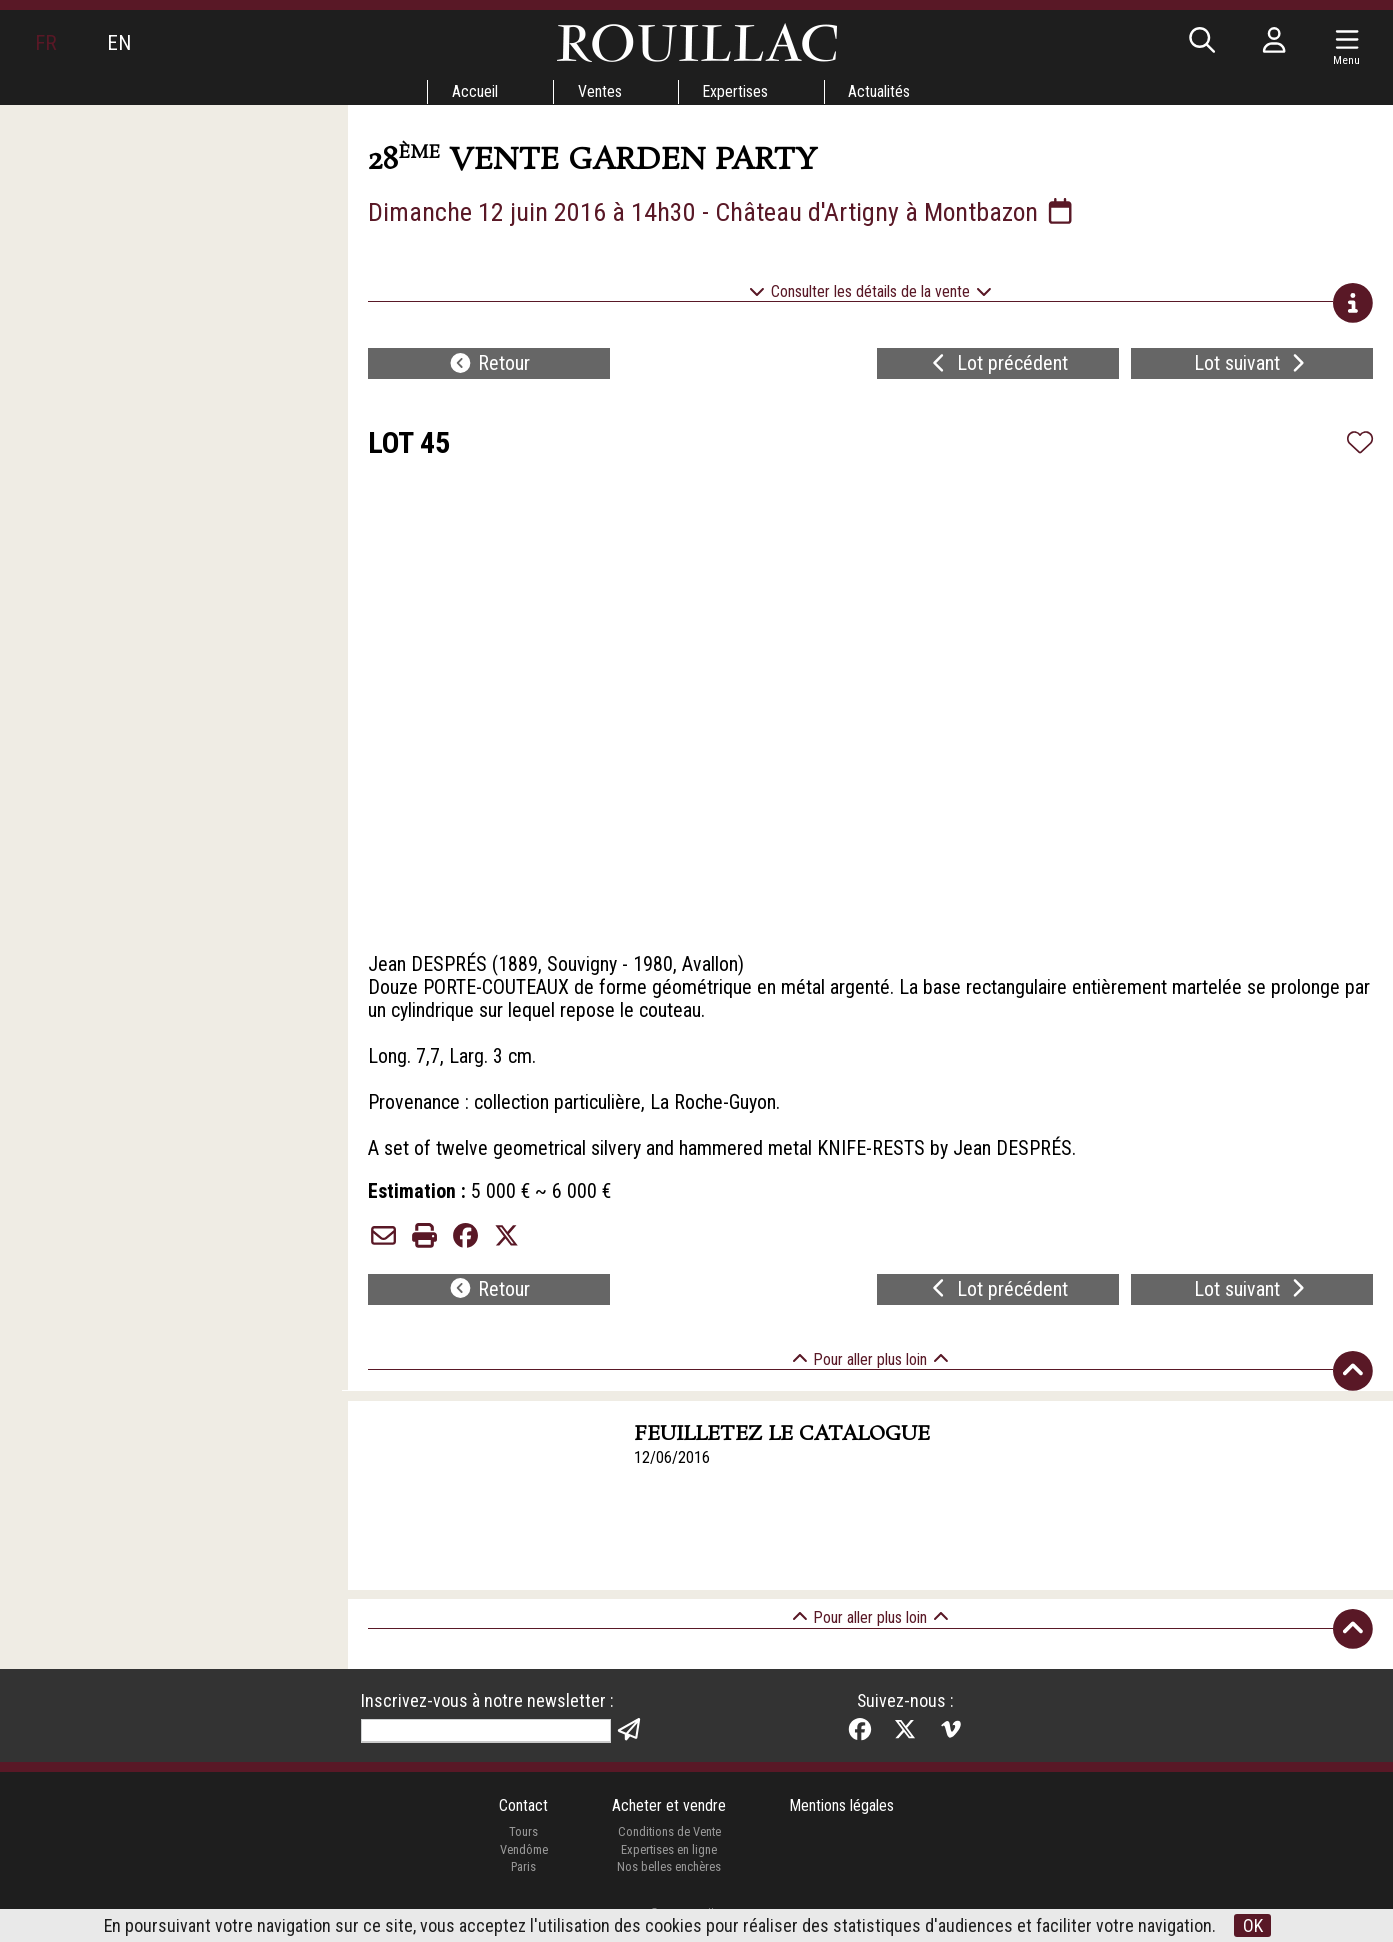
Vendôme (523, 1866)
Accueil (474, 91)
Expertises (736, 91)
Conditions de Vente (668, 1849)
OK (1253, 1925)
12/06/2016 (672, 1474)
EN (119, 43)
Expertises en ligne (669, 1866)
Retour (489, 366)
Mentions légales (842, 1822)
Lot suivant (1252, 366)
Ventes (600, 91)
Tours (523, 1849)
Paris (523, 1884)
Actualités (881, 91)
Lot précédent (997, 366)
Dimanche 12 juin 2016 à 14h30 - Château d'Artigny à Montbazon (724, 212)
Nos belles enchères (669, 1884)
